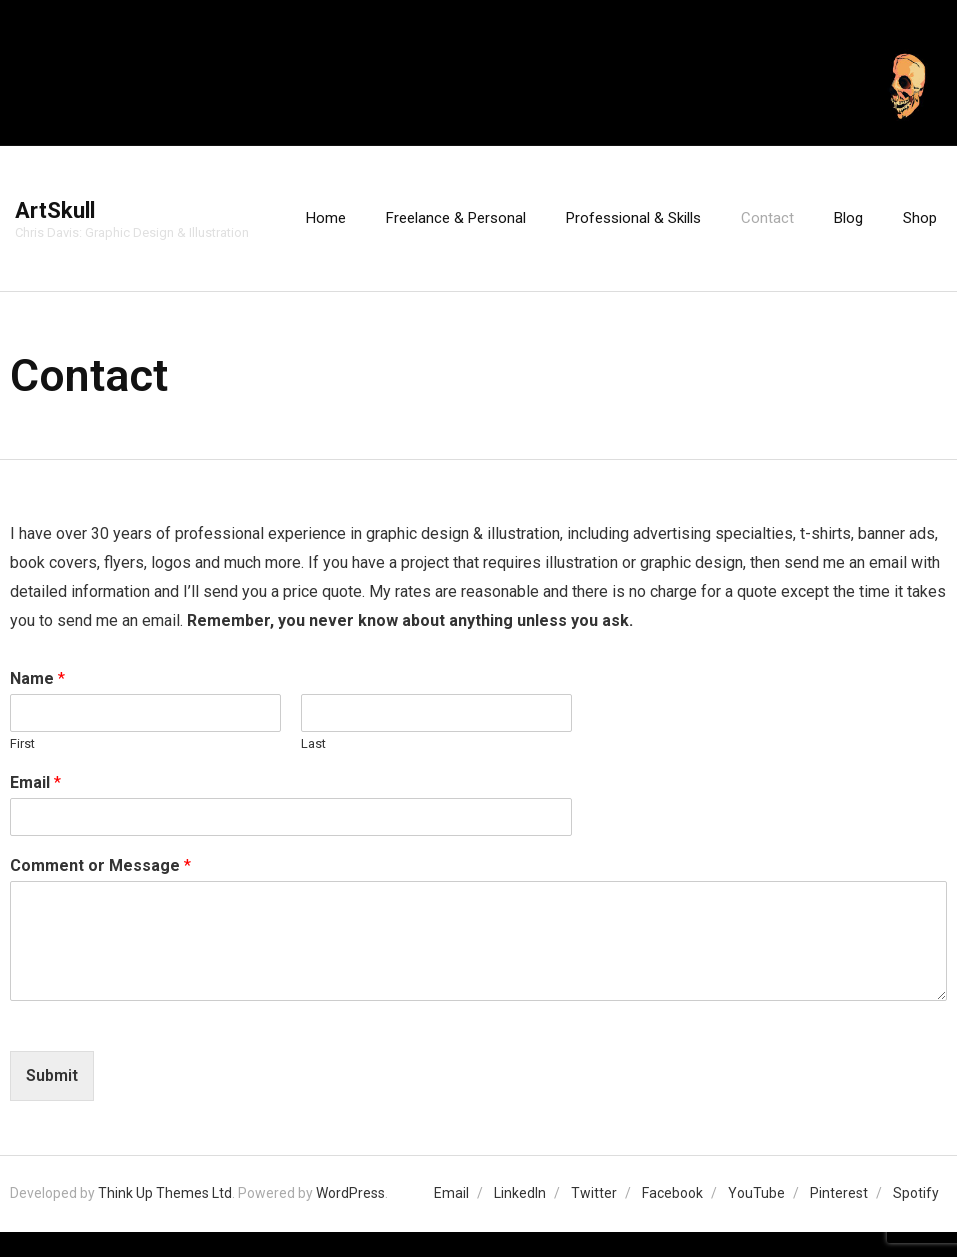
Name (37, 678)
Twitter (594, 1193)
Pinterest (839, 1193)
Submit (52, 1075)
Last (313, 743)
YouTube (756, 1193)
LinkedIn (520, 1193)
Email (35, 782)
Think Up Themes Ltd (165, 1193)
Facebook (672, 1193)
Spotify (916, 1193)
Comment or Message (100, 865)
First (22, 743)
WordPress (350, 1193)
